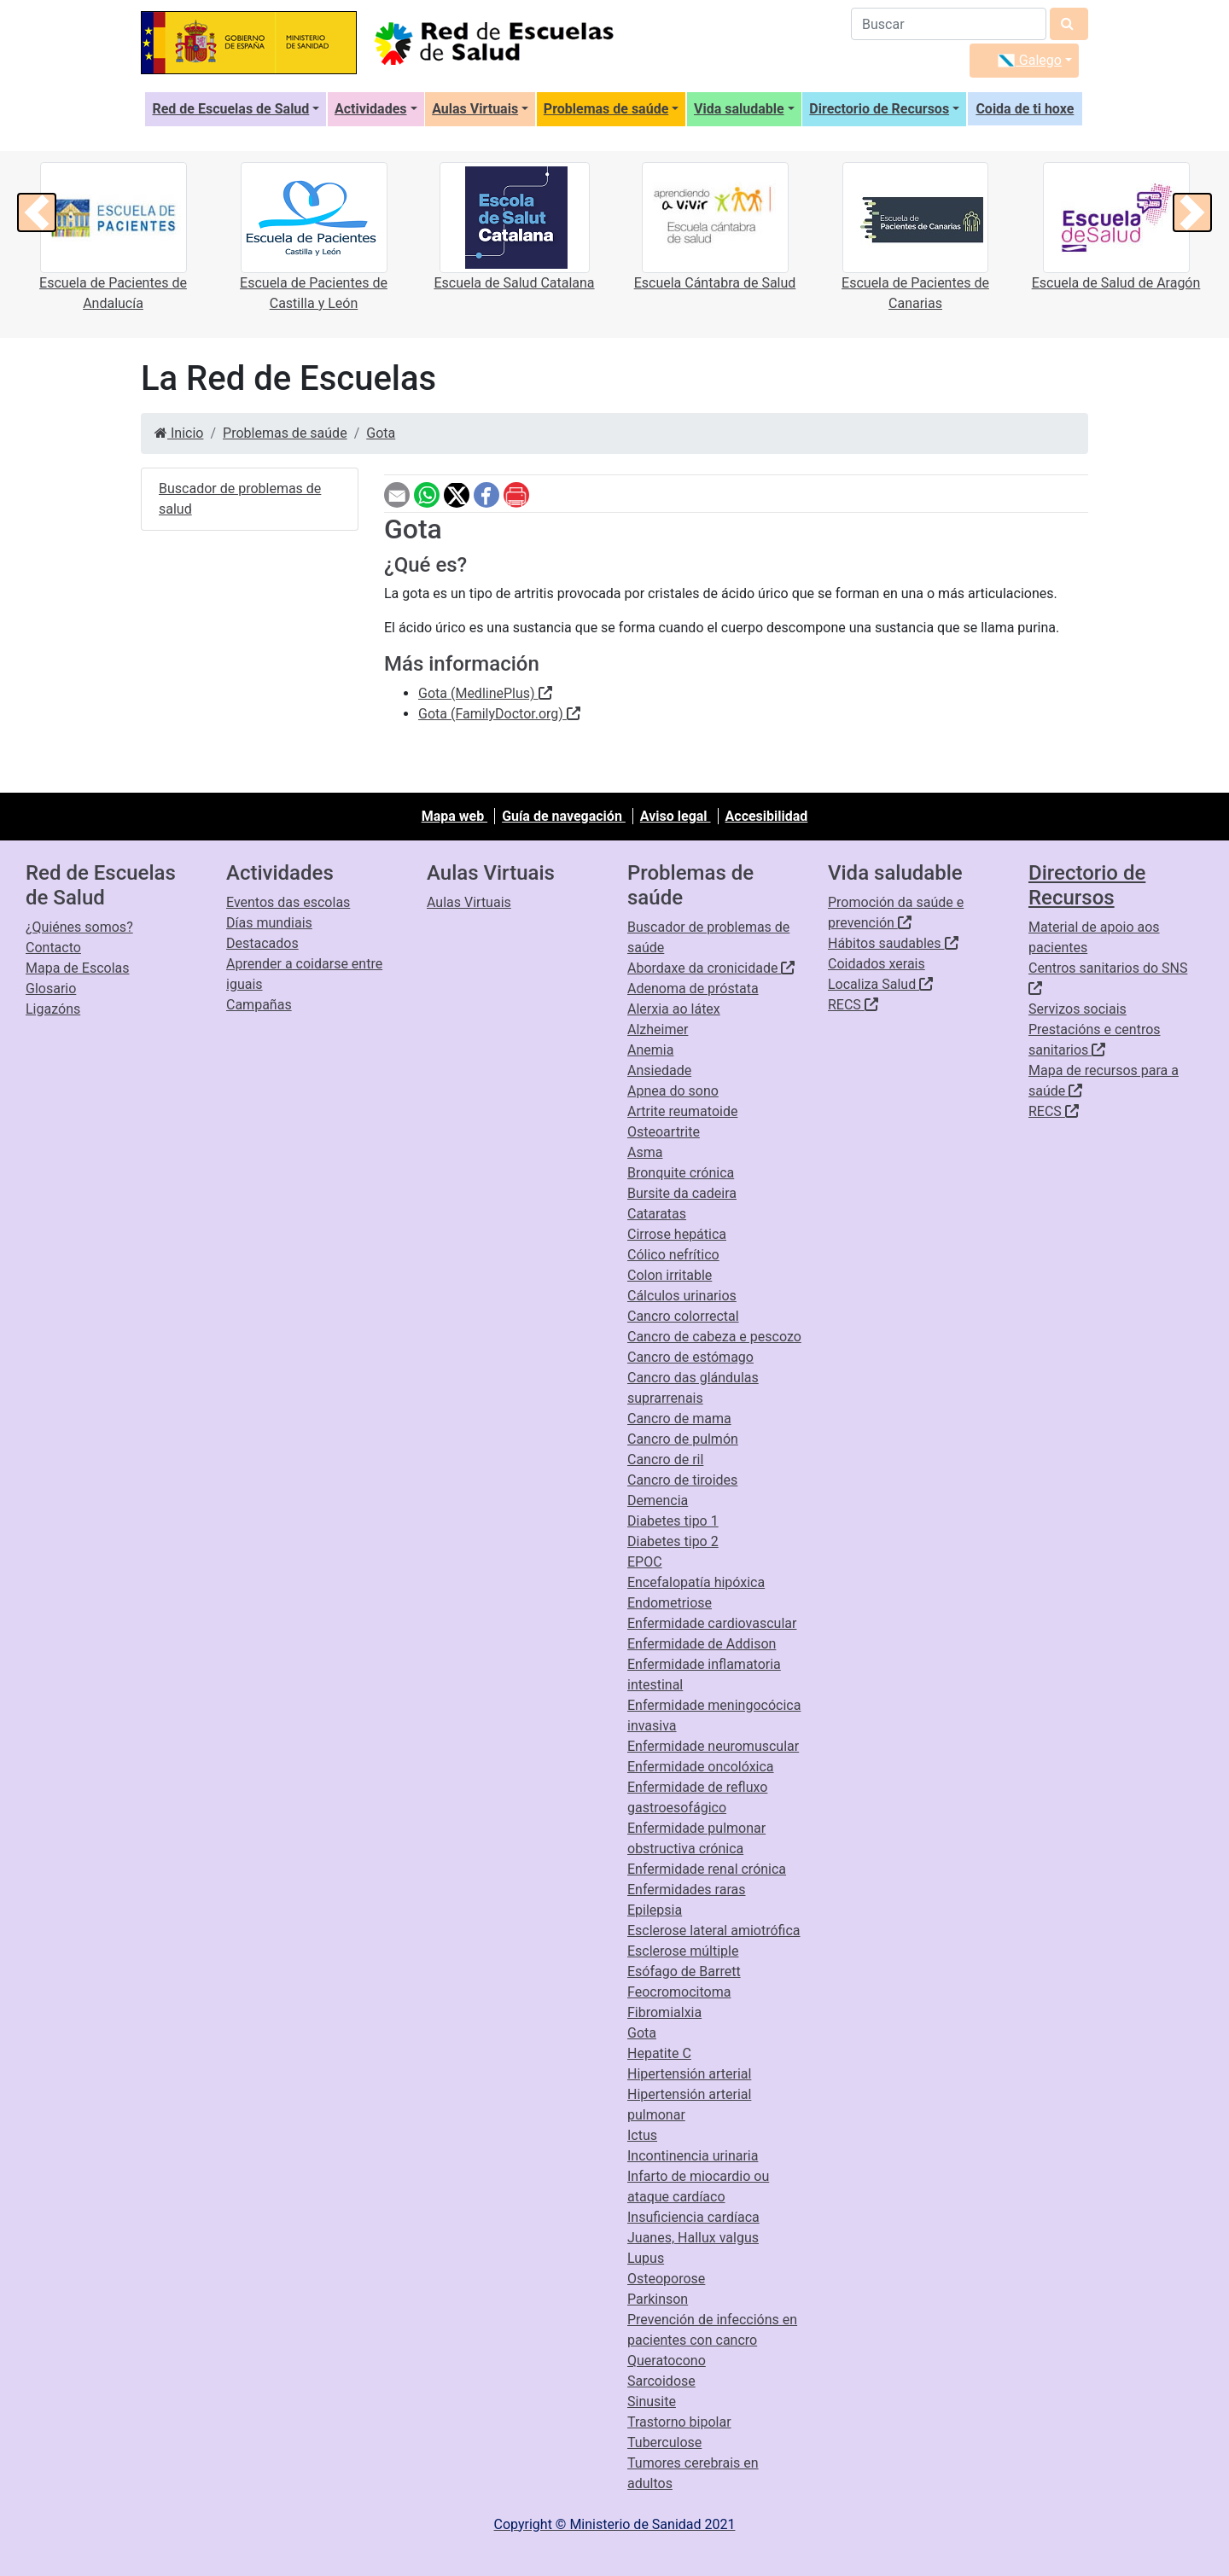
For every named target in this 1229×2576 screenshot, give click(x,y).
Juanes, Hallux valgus (693, 2238)
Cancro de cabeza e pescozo (714, 1337)
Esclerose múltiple (682, 1951)
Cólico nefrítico (673, 1255)
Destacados (262, 943)
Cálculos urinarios (682, 1296)
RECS (853, 1005)
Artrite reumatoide (682, 1111)
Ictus (642, 2135)
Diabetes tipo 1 (673, 1521)
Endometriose (669, 1603)
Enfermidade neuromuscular (713, 1746)
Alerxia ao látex (673, 1009)
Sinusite (651, 2401)
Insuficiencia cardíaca (693, 2217)
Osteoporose (666, 2279)
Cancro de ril (665, 1459)
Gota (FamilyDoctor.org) (499, 714)
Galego (1030, 60)
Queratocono (666, 2360)
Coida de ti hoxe (1025, 109)
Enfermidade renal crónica (706, 1869)
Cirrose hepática (676, 1234)
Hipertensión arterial (689, 2074)
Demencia (657, 1500)
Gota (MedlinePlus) (485, 693)
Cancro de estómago (690, 1357)
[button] (37, 212)
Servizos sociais (1077, 1009)
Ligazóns (53, 1009)
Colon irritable (669, 1275)
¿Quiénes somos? (79, 927)
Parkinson (657, 2299)
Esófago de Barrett (684, 1971)
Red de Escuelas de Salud (230, 109)
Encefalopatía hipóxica (696, 1582)
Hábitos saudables (893, 943)
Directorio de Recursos (879, 109)
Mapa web (454, 816)
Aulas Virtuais (475, 109)
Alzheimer (657, 1029)
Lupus (645, 2258)
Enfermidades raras (686, 1889)
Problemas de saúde (606, 109)
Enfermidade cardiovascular (711, 1623)
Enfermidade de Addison (701, 1644)
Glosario (51, 988)
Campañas (259, 1005)
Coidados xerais (876, 964)
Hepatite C (659, 2053)
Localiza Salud (880, 984)
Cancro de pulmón (682, 1439)
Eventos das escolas (288, 902)
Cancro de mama (679, 1418)
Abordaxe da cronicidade (711, 968)
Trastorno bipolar (679, 2422)
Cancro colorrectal (683, 1316)
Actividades (371, 109)
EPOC (644, 1562)
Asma (644, 1152)
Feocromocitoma (679, 1992)
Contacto (53, 947)
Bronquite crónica (680, 1173)
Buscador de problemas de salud (240, 498)
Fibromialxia (664, 2012)
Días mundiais (269, 923)
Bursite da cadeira (682, 1193)
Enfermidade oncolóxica (700, 1767)
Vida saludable (739, 109)
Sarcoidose (661, 2381)
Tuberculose (664, 2442)
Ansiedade (659, 1070)
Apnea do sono (673, 1091)
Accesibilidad (766, 816)
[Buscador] (948, 24)
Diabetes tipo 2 (673, 1541)
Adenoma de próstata (693, 988)
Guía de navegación (564, 816)
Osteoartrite (663, 1132)
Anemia (650, 1050)
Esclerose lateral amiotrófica (714, 1930)
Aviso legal (675, 816)
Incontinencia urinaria (692, 2156)
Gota (380, 433)
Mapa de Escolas (78, 968)
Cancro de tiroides (682, 1480)
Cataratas (656, 1214)
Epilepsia (654, 1910)
